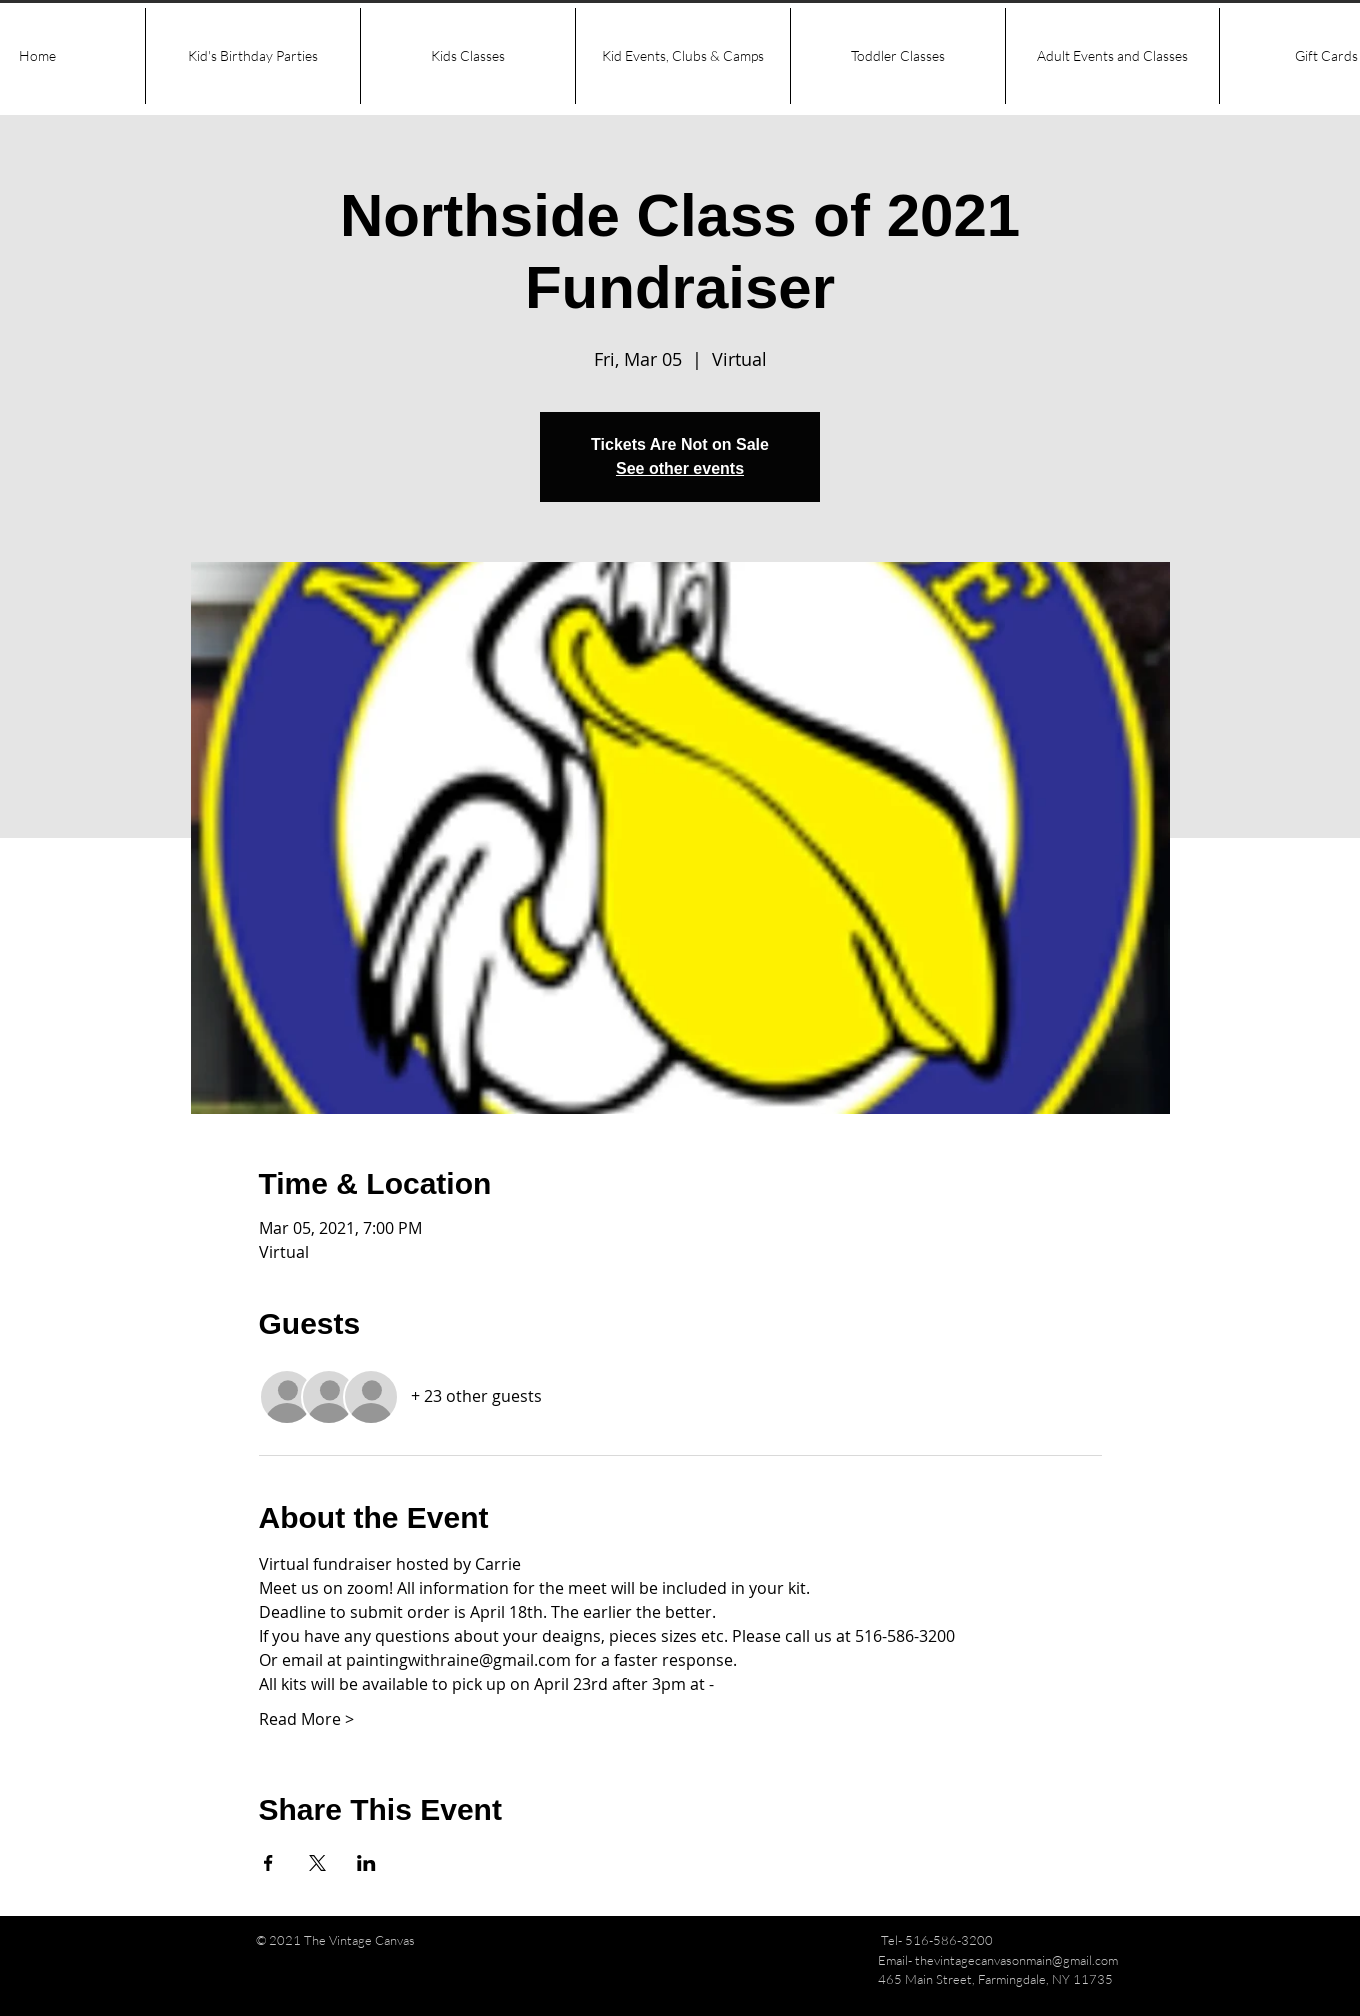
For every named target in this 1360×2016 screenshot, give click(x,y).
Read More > (306, 1719)
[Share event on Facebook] (268, 1863)
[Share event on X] (317, 1863)
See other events (680, 468)
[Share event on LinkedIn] (366, 1863)
